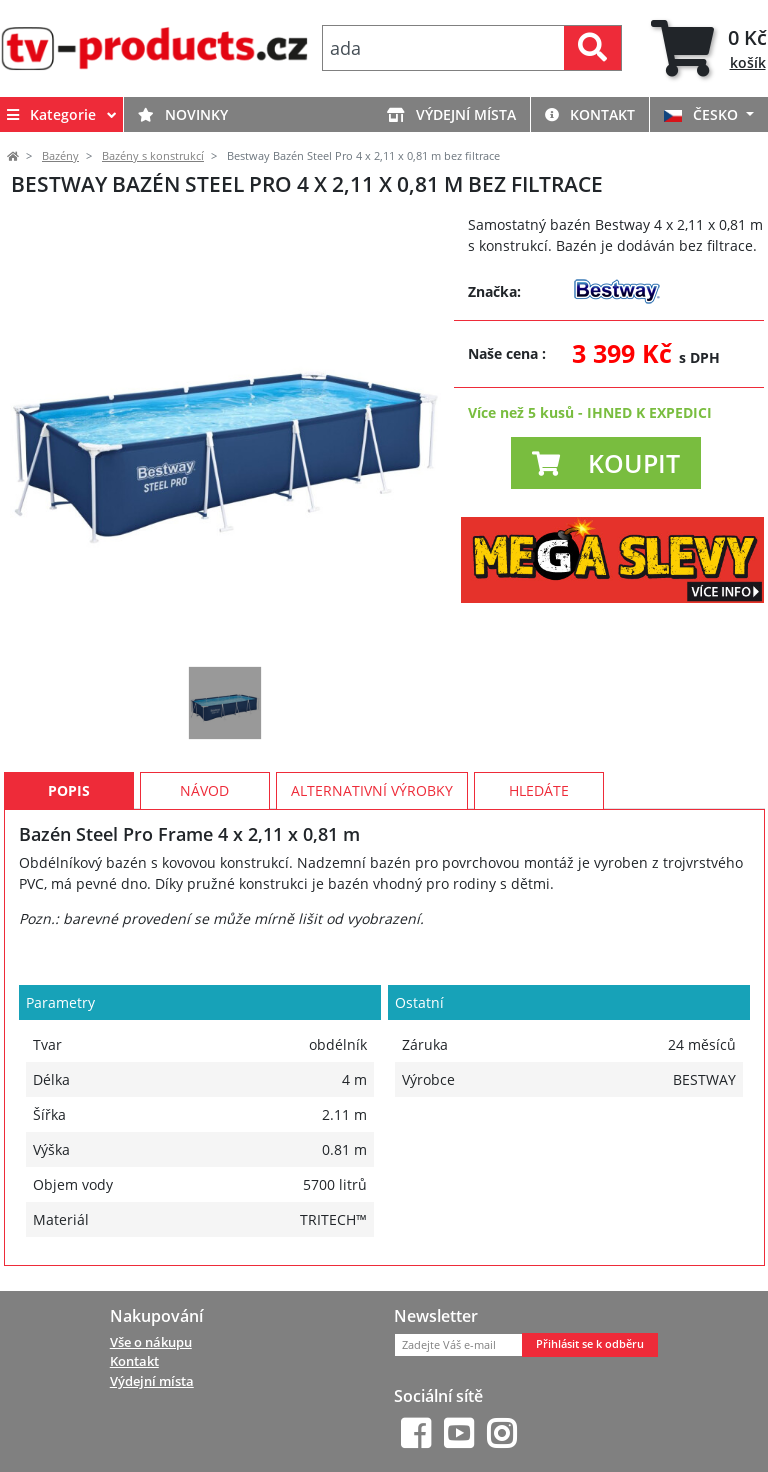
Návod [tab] (204, 790)
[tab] (709, 48)
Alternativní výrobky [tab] (372, 790)
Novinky (183, 114)
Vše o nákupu (151, 1342)
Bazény (60, 156)
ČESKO (703, 114)
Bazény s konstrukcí (153, 156)
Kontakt (590, 114)
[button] (606, 463)
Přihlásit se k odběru (590, 1344)
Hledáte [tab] (539, 790)
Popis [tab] (69, 790)
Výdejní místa (451, 114)
